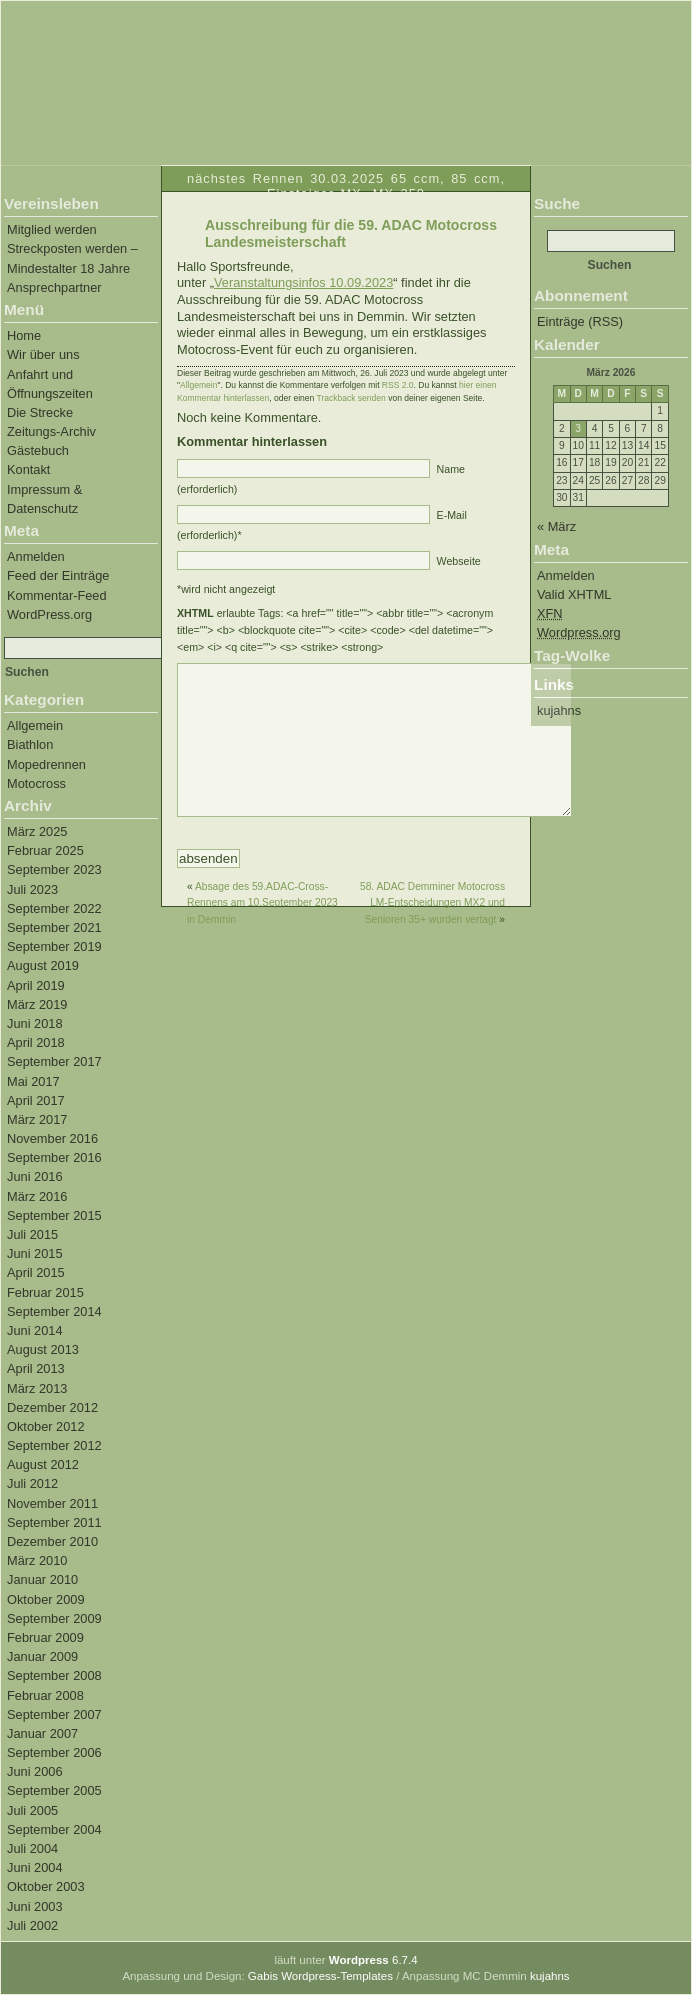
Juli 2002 (32, 1925)
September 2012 (54, 1445)
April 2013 (36, 1368)
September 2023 (54, 869)
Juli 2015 (32, 1234)
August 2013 (43, 1349)
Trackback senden (351, 398)
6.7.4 (373, 1960)
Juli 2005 (32, 1810)
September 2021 (54, 927)
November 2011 (52, 1503)
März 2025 (37, 831)
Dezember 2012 (52, 1407)
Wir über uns (43, 354)
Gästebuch (38, 450)
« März (556, 526)
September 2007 (54, 1714)
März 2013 (37, 1388)
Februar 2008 (45, 1695)
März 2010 (37, 1560)
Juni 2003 (35, 1906)
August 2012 (43, 1464)
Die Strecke (40, 412)
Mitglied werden (52, 229)
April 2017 (36, 1100)
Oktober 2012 (46, 1426)
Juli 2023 (32, 889)
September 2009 (54, 1618)
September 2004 (54, 1829)
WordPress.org (49, 614)
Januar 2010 (42, 1579)
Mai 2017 (33, 1081)
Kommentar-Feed (57, 595)
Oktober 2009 (46, 1599)
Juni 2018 (35, 1023)
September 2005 (54, 1790)
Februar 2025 (45, 850)
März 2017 (37, 1119)
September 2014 (54, 1311)
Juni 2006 (35, 1771)
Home (24, 335)
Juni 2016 (35, 1176)
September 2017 (54, 1061)
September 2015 (54, 1215)
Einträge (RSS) (580, 321)
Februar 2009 (45, 1637)
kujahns (559, 710)
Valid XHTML (574, 594)
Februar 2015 (45, 1292)
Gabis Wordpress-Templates (320, 1976)
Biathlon (30, 744)
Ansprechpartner (54, 287)
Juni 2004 (35, 1867)
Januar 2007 (42, 1733)
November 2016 (52, 1138)
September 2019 (54, 946)
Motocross (36, 783)
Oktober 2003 (46, 1886)
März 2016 (37, 1196)
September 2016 (54, 1157)
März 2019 (37, 1004)
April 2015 (36, 1272)
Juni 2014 (35, 1330)
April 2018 (36, 1042)
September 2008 (54, 1675)
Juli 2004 (32, 1848)
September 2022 (54, 908)
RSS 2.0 (398, 385)
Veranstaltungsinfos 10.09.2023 (303, 282)
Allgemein (35, 725)
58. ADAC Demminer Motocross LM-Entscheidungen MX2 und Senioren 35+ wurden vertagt (432, 933)
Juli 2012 (32, 1483)
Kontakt (28, 469)
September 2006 (54, 1752)
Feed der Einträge (58, 575)
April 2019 (36, 985)
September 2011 (54, 1522)
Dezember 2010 (52, 1541)
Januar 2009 (42, 1656)
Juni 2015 (35, 1253)
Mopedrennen (46, 764)
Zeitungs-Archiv (51, 431)
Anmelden (36, 556)
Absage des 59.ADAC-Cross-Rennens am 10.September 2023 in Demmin (262, 933)
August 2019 (43, 965)
